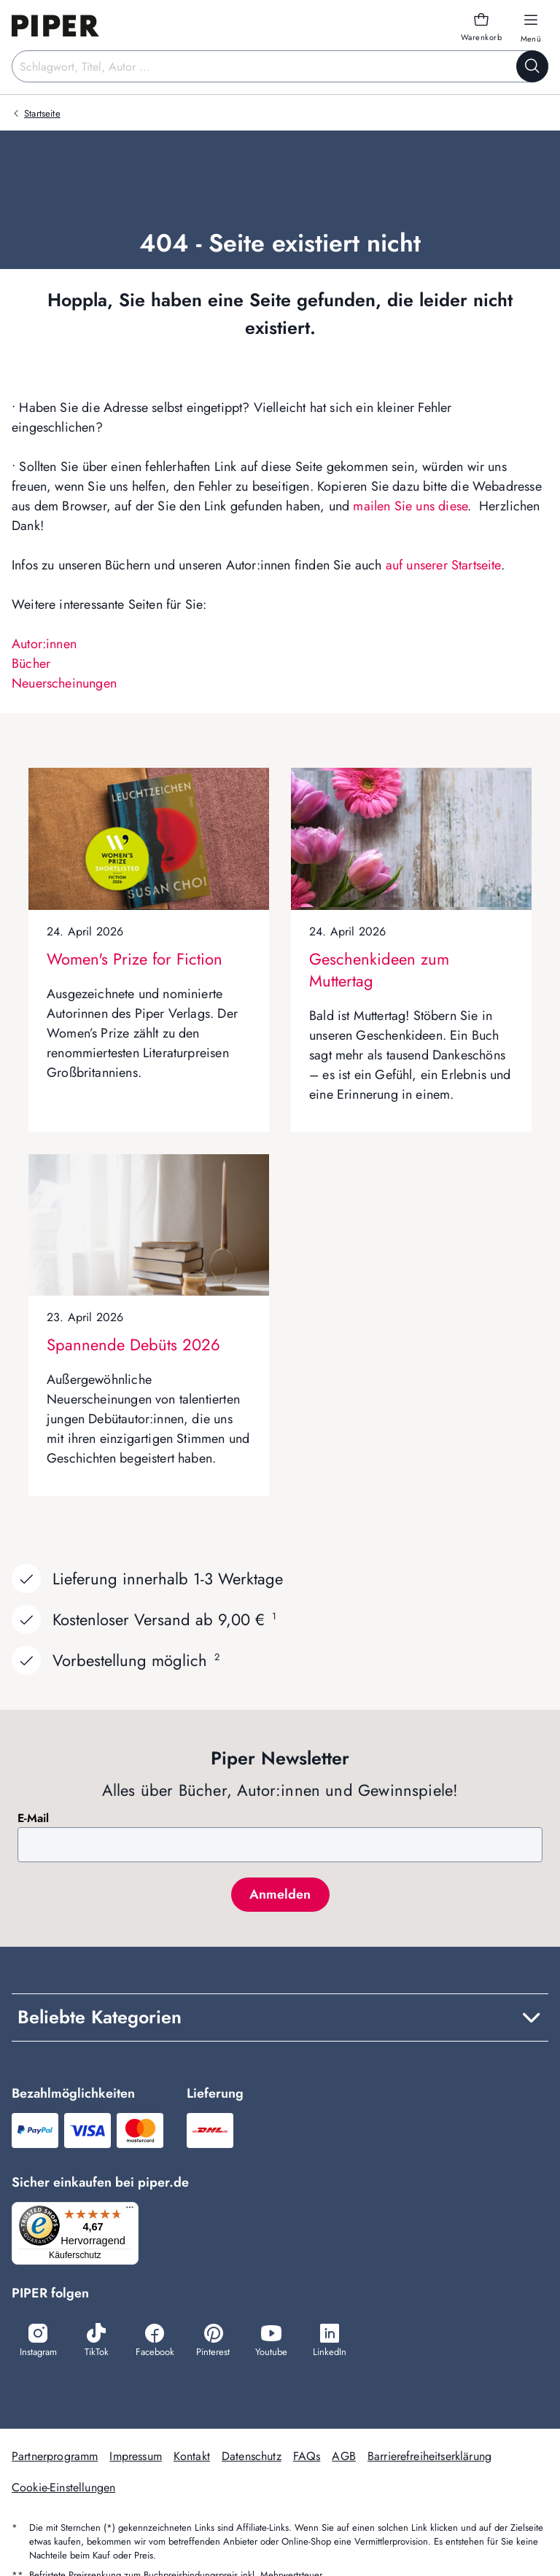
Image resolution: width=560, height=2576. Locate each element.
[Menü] (134, 2210)
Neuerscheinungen (64, 683)
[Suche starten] (532, 66)
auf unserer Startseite (443, 565)
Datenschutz (251, 2457)
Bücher (31, 663)
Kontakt (192, 2457)
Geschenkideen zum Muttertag (379, 969)
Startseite (42, 113)
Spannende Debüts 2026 (133, 1344)
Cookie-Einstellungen (63, 2488)
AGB (343, 2457)
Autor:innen (44, 643)
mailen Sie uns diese (410, 506)
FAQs (307, 2457)
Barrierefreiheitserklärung (429, 2457)
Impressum (135, 2457)
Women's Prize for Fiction (134, 958)
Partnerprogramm (55, 2457)
